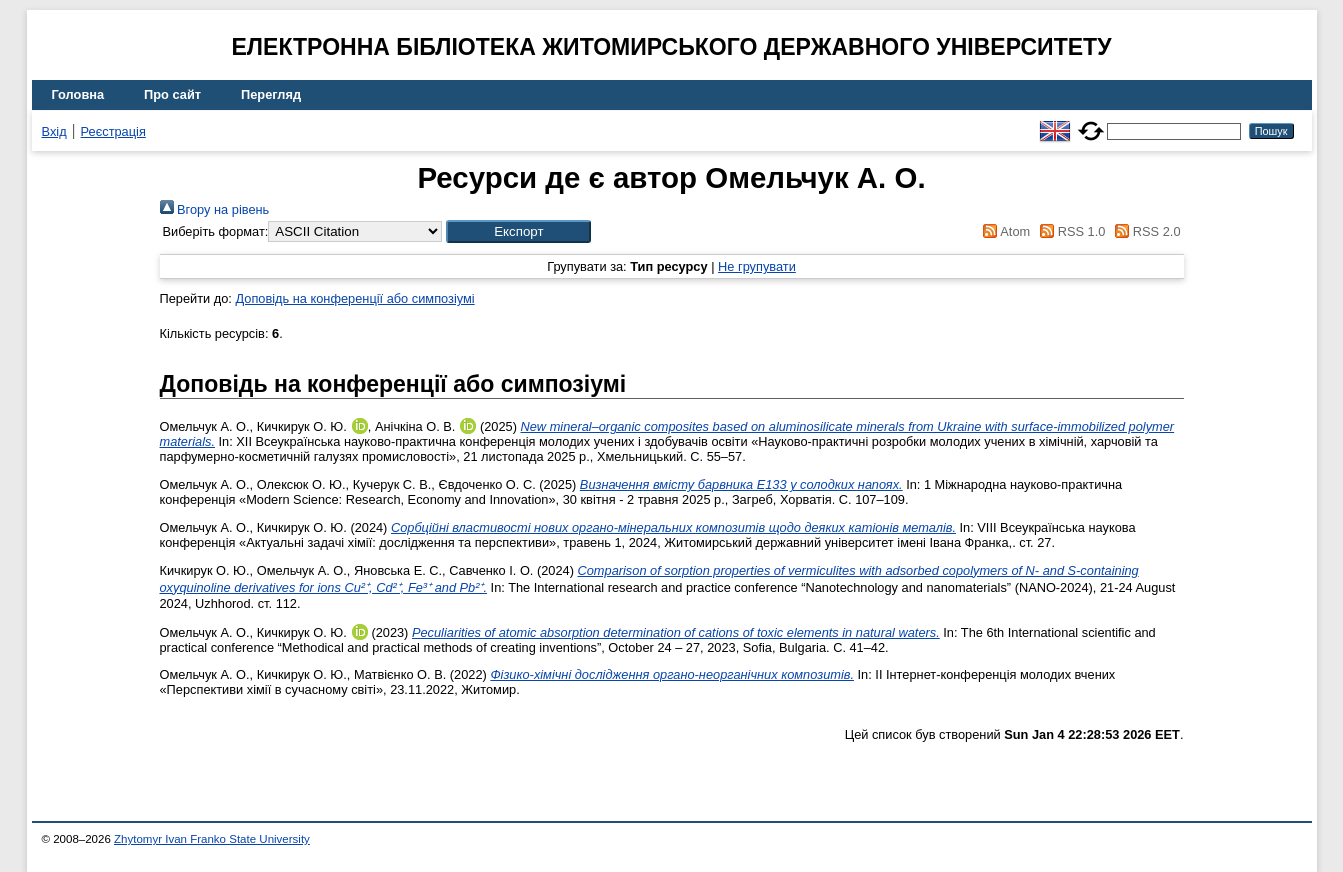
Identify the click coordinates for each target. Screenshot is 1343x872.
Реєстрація (113, 131)
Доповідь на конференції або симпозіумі (354, 298)
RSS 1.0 (1070, 231)
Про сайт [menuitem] (172, 94)
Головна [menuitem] (78, 94)
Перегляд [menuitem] (271, 94)
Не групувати (757, 266)
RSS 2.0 (1145, 231)
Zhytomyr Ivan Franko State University (212, 839)
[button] (518, 231)
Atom (1003, 231)
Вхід (54, 131)
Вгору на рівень (215, 209)
